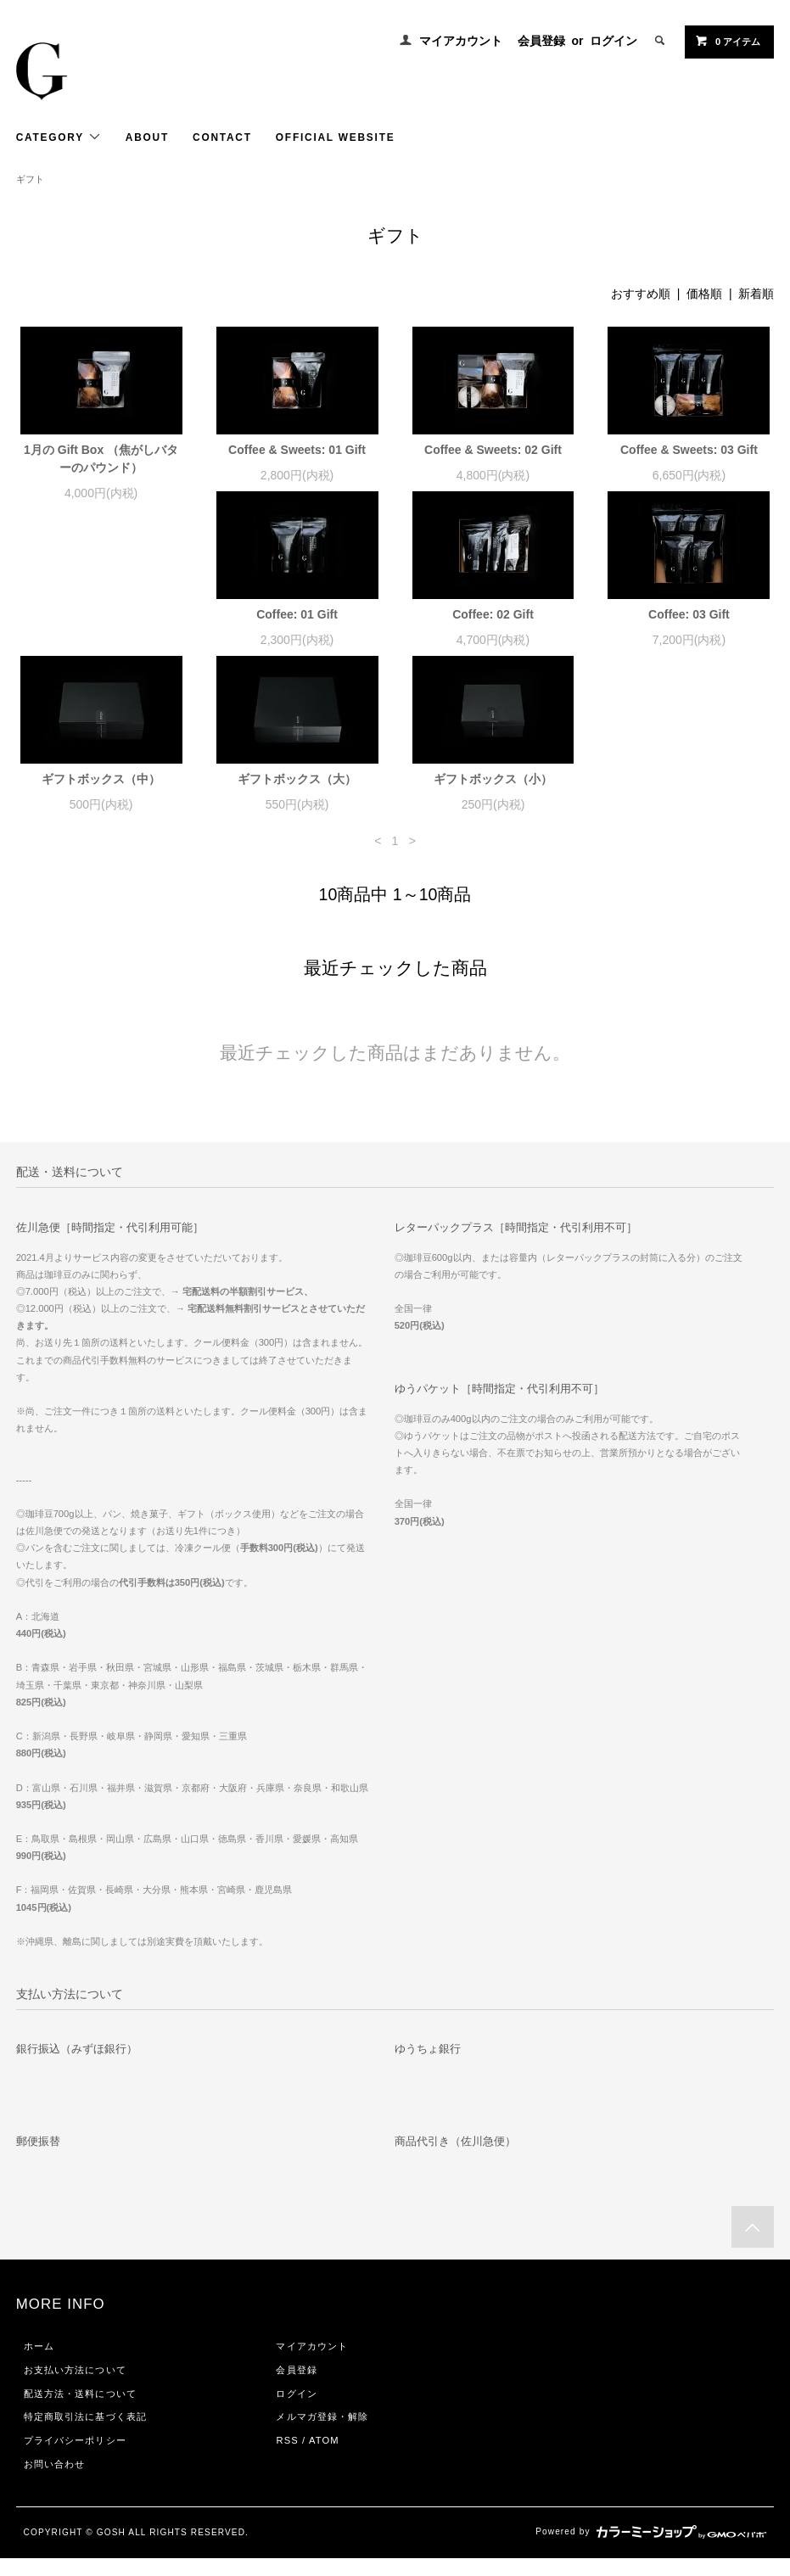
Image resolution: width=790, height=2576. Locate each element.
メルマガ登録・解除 (322, 2434)
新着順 (756, 293)
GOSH (111, 2550)
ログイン (613, 41)
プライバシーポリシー (75, 2458)
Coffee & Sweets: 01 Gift (297, 449)
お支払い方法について (75, 2388)
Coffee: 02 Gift (297, 632)
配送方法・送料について (80, 2411)
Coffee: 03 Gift (493, 632)
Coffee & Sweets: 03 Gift (689, 449)
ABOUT (147, 137)
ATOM (324, 2458)
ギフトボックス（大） (101, 797)
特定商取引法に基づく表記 (85, 2434)
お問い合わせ (55, 2482)
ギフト (30, 179)
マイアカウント (460, 41)
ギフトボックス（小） (297, 797)
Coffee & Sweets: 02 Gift (493, 449)
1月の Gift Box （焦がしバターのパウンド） (101, 458)
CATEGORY (59, 136)
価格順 (704, 293)
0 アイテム (727, 41)
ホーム (39, 2364)
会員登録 (541, 41)
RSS (287, 2458)
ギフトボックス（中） (689, 632)
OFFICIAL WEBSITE (335, 137)
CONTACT (222, 137)
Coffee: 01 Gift (101, 632)
